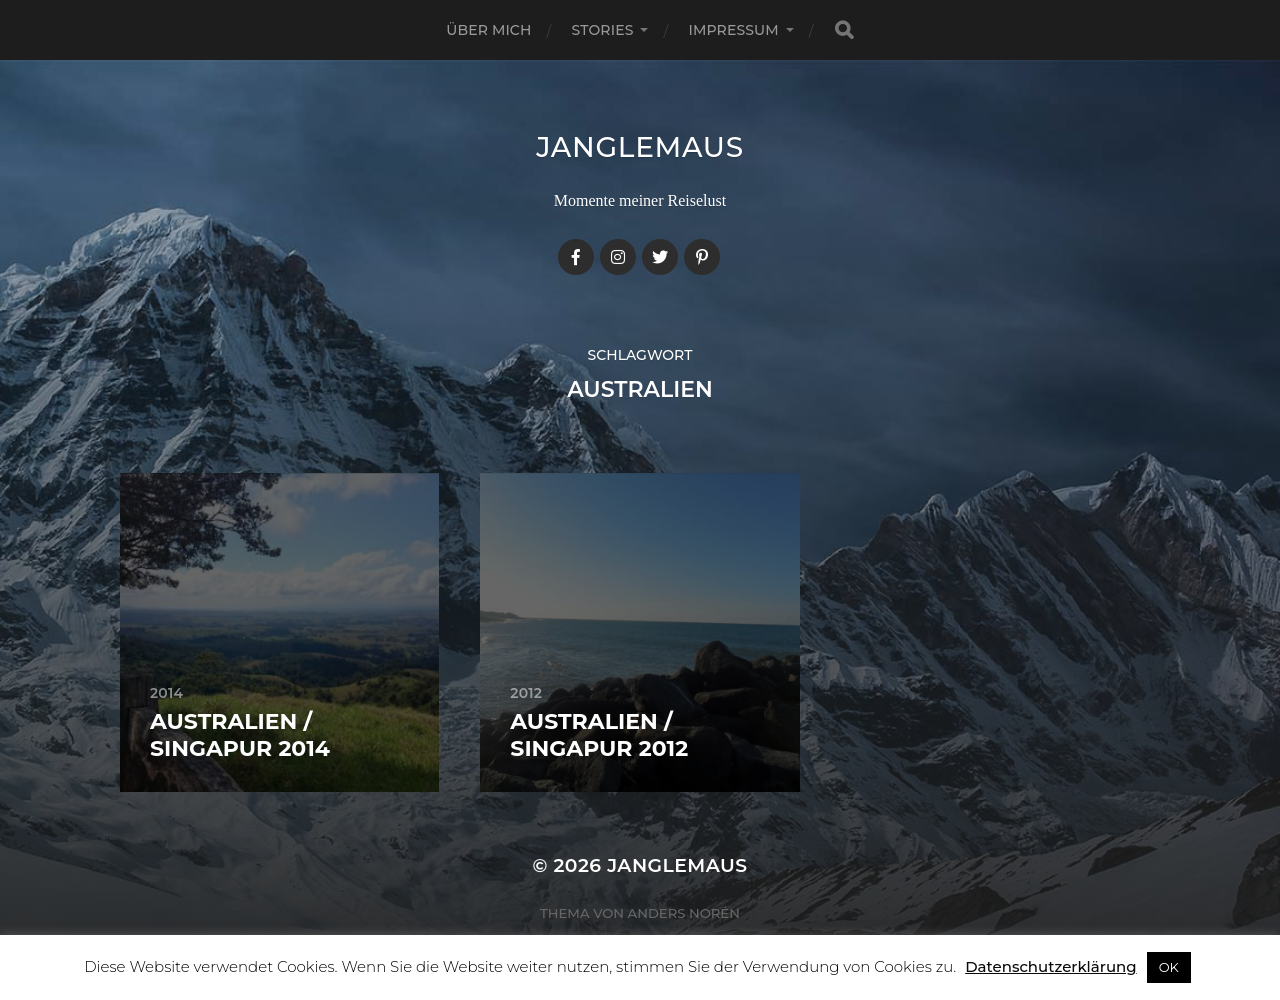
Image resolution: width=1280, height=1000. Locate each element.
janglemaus (640, 147)
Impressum (733, 30)
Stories (603, 30)
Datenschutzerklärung (1050, 966)
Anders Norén (684, 913)
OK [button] (1169, 967)
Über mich (488, 30)
